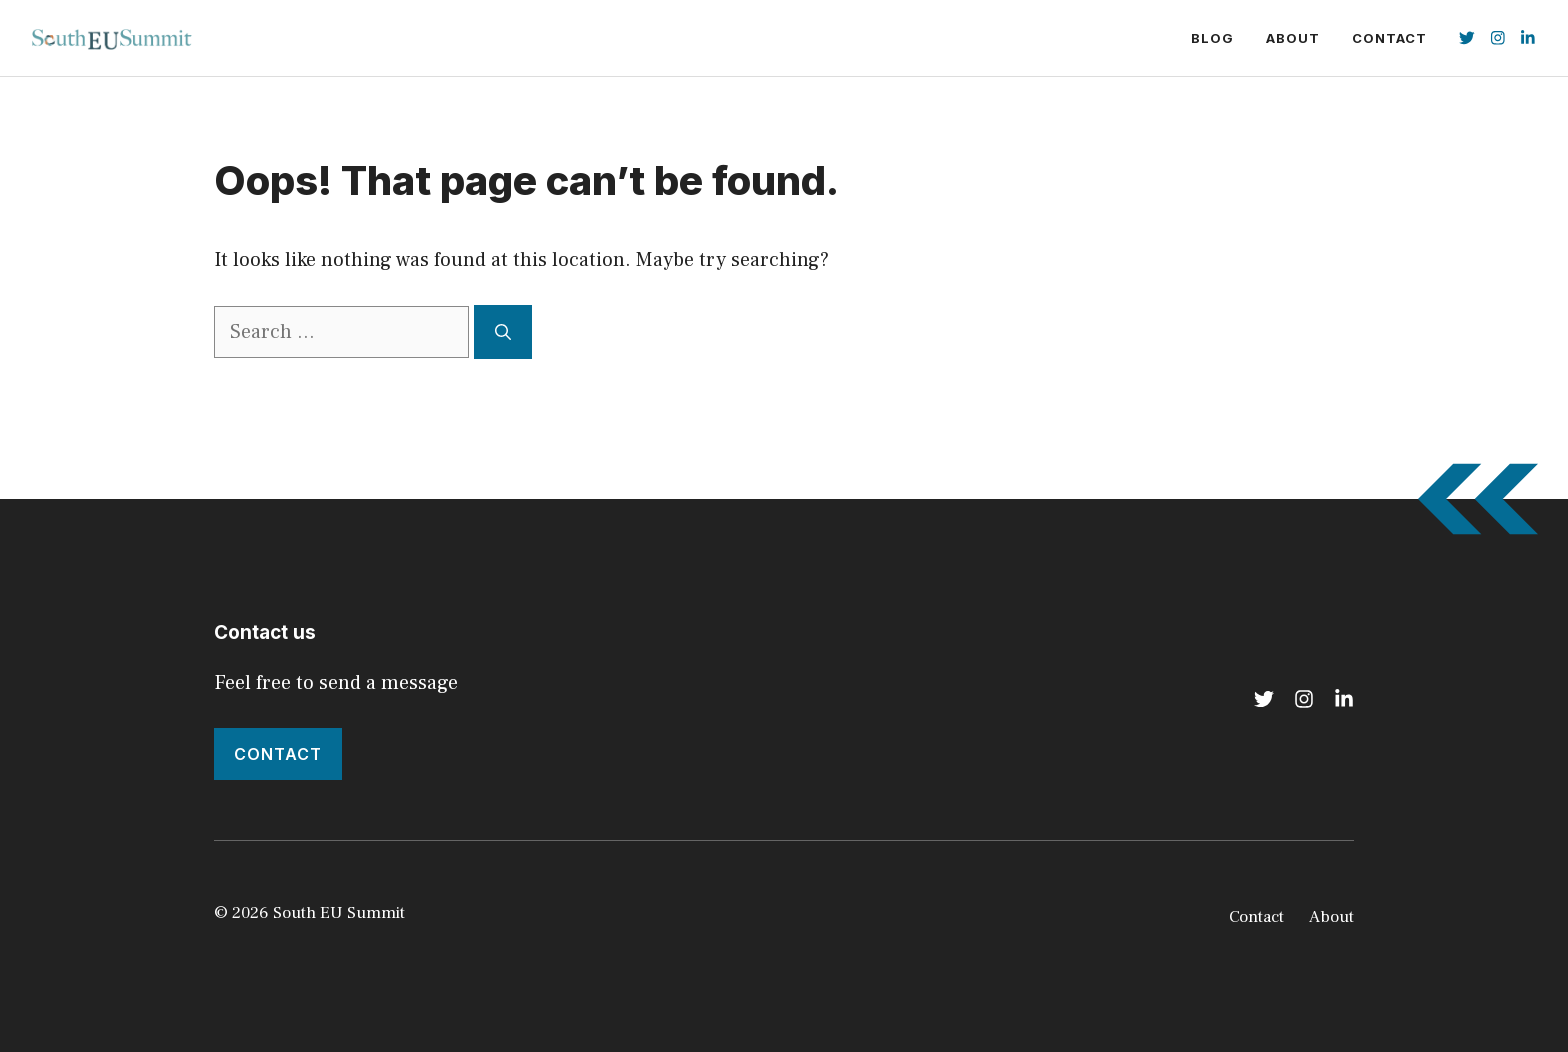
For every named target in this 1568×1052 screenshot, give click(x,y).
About (1293, 38)
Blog (1212, 38)
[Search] (503, 332)
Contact (1389, 38)
